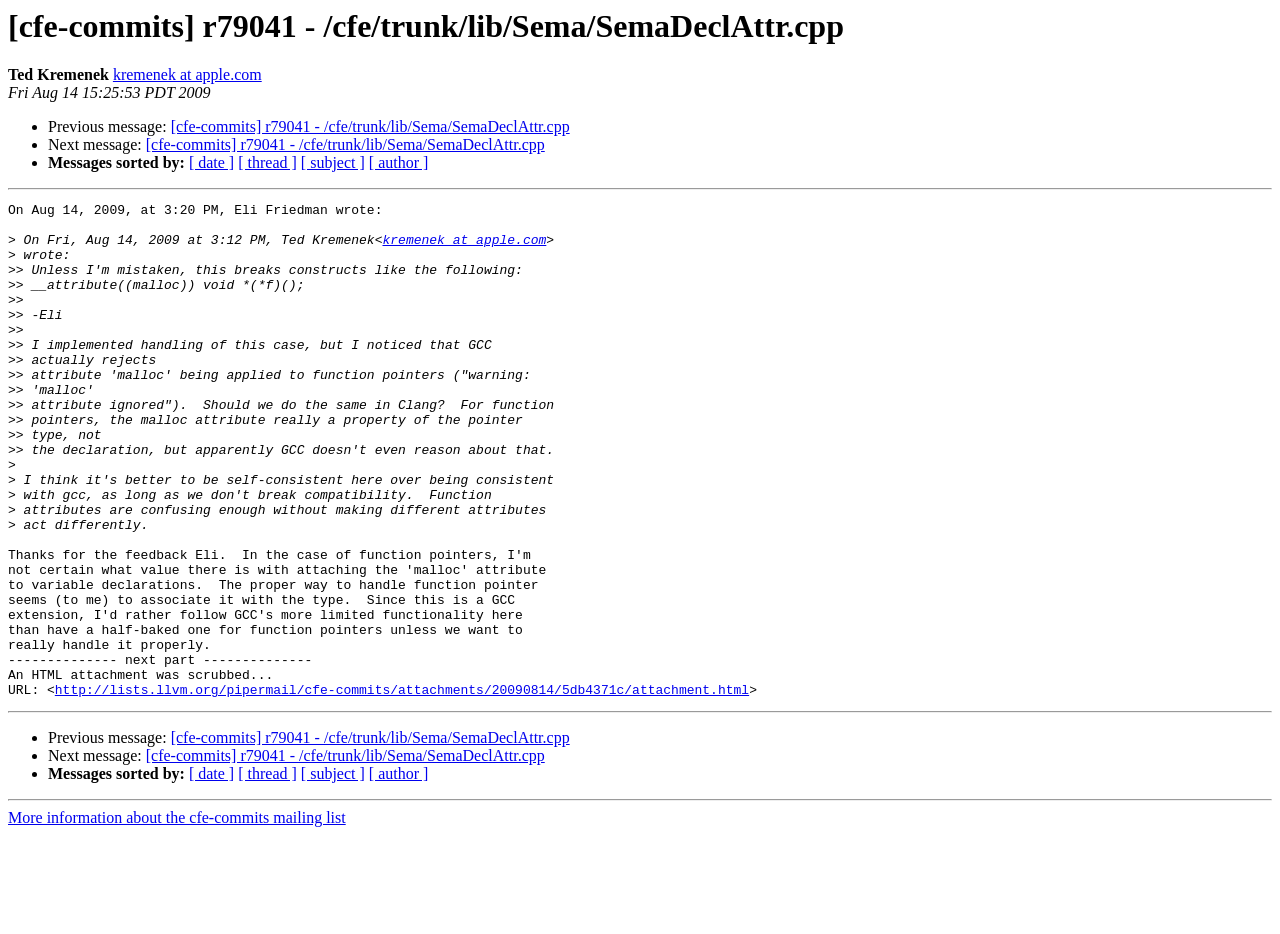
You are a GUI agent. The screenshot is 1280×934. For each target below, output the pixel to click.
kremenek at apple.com (187, 74)
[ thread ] (267, 162)
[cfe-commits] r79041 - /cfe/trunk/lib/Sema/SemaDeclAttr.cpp (370, 126)
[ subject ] (333, 162)
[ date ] (211, 162)
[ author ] (399, 162)
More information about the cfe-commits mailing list (177, 916)
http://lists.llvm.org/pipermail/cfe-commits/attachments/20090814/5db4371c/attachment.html (402, 788)
